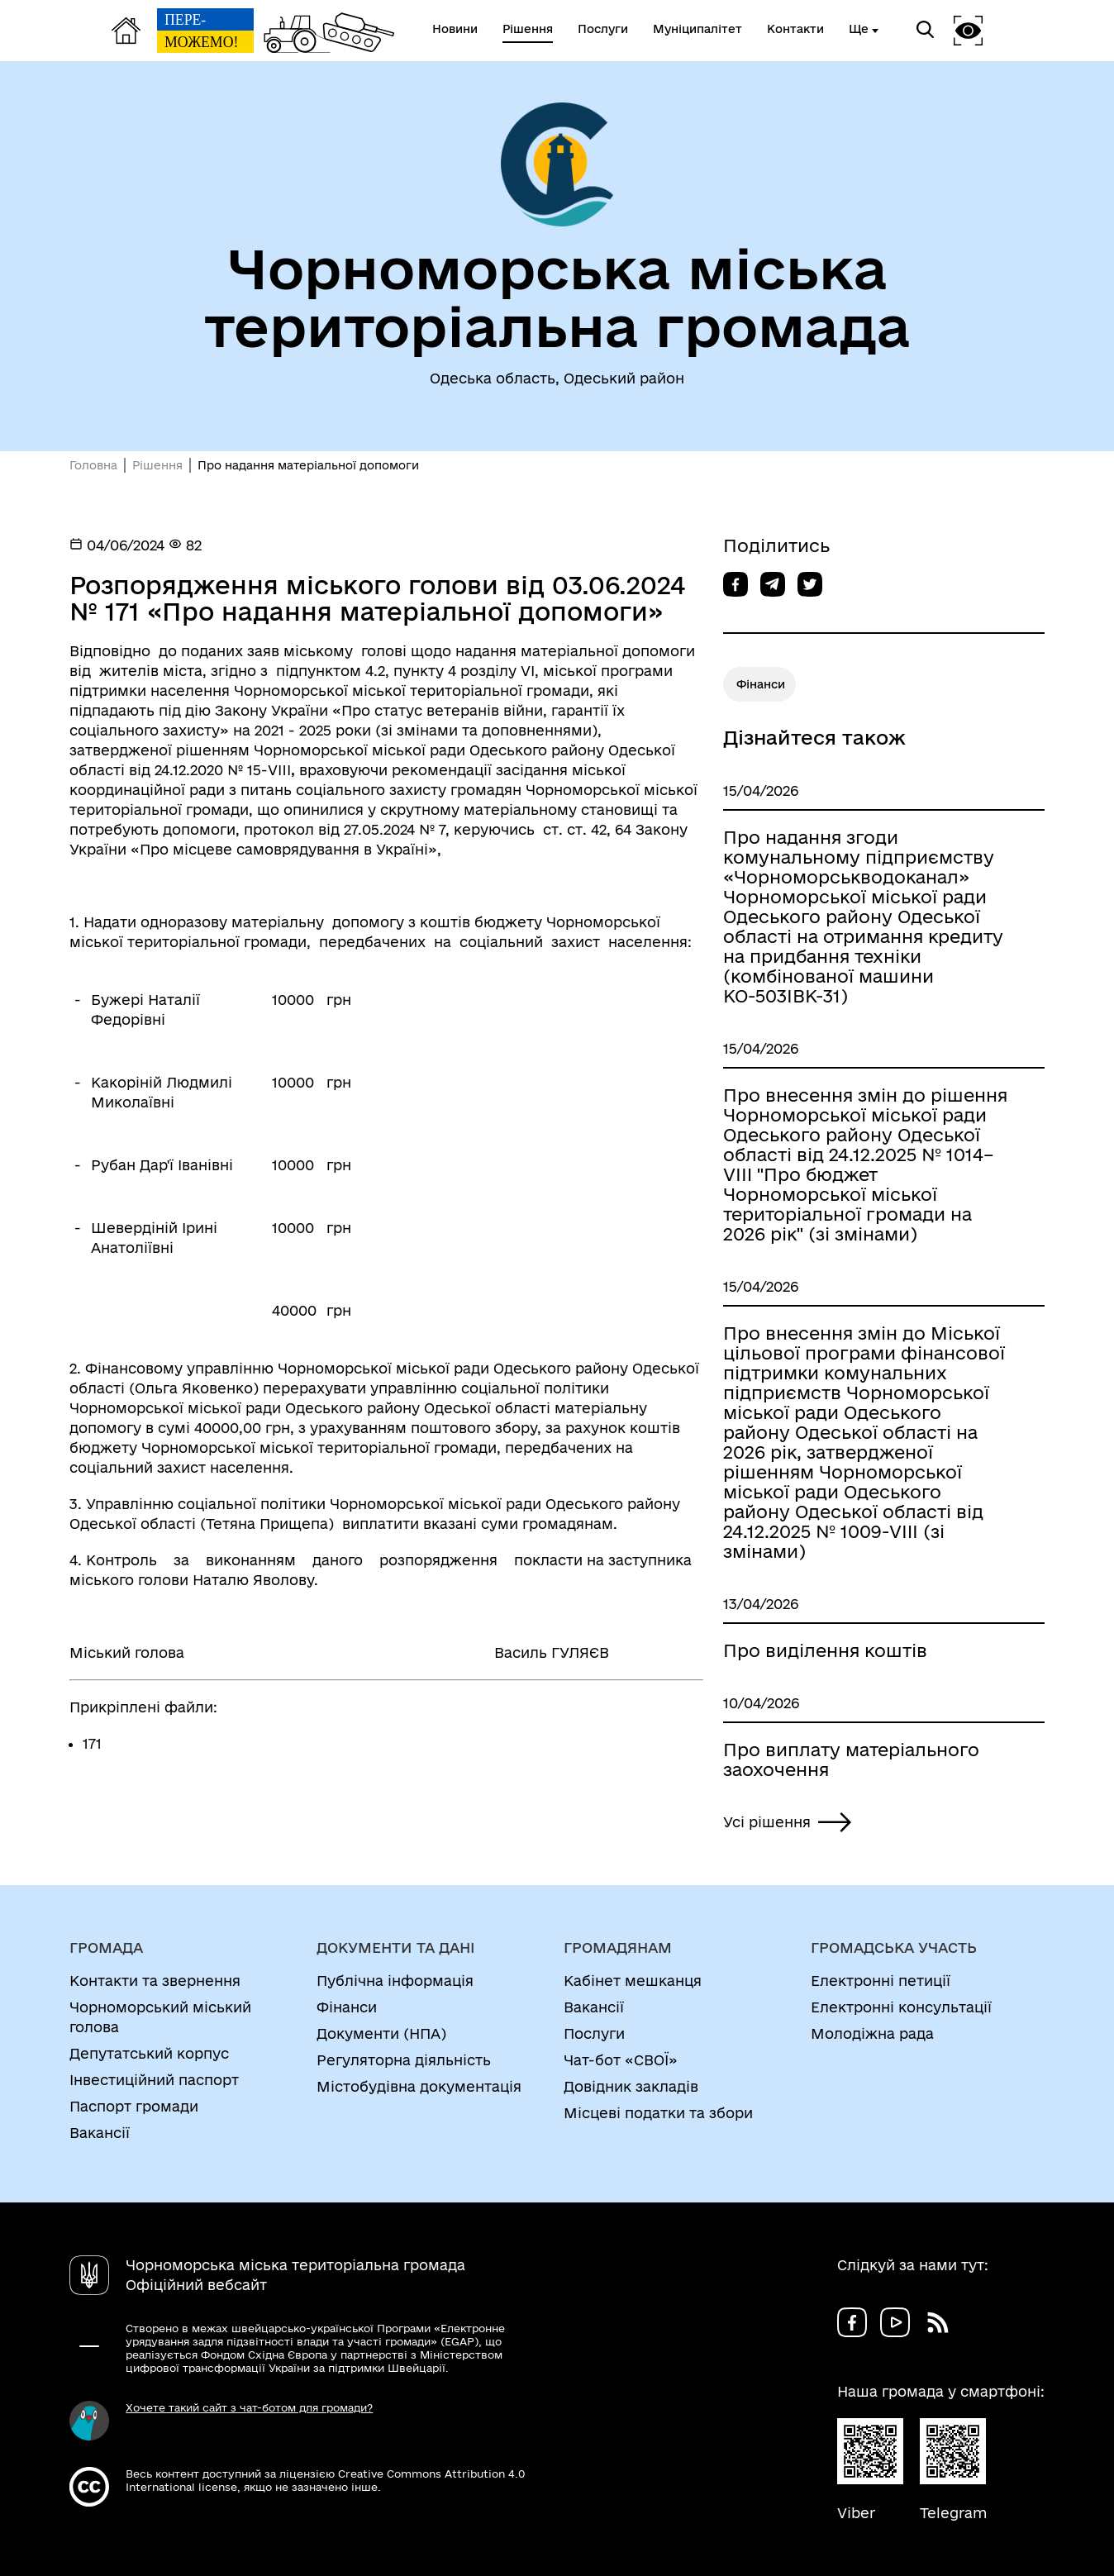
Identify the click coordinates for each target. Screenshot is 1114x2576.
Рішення (157, 465)
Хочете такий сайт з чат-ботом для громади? (249, 2407)
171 (92, 1743)
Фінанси (760, 684)
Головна (93, 465)
